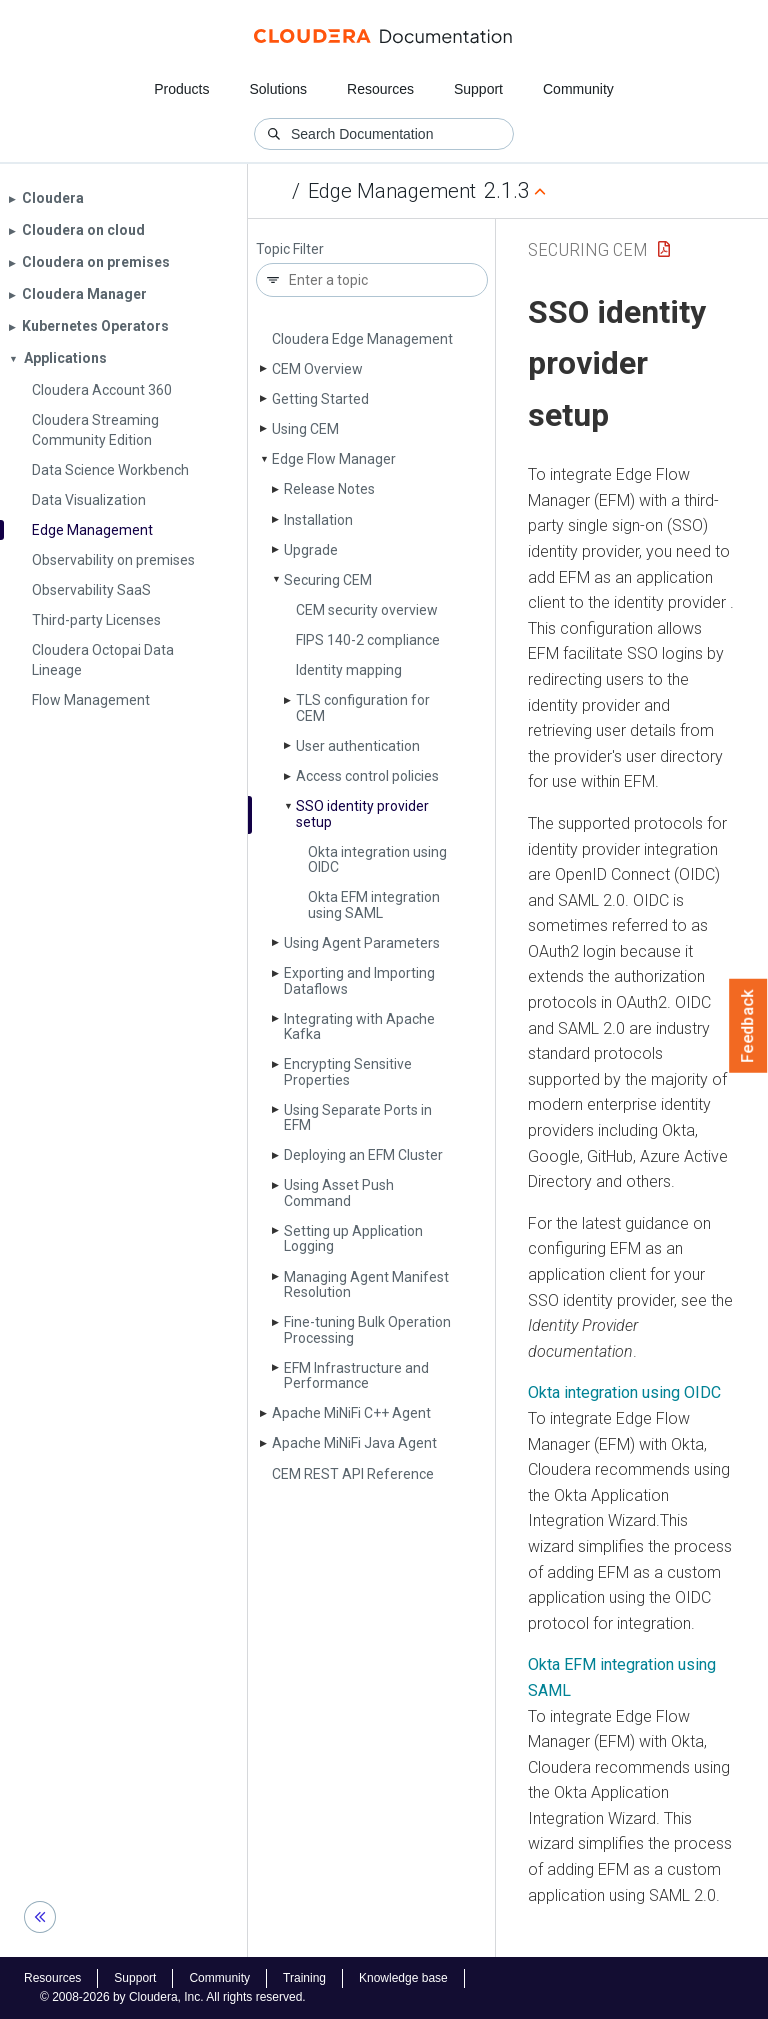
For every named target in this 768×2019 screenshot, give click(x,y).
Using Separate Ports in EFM (358, 1117)
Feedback (748, 1026)
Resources (380, 89)
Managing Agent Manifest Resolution (366, 1284)
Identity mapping (349, 670)
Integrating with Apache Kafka (359, 1026)
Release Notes (329, 489)
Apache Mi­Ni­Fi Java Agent (354, 1443)
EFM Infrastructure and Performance (356, 1375)
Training (304, 1978)
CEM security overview (367, 610)
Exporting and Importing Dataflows (359, 980)
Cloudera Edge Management (362, 339)
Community (578, 89)
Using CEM (305, 429)
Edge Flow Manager (334, 459)
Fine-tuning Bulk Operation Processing (367, 1329)
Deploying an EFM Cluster (363, 1155)
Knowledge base (403, 1978)
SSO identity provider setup (362, 813)
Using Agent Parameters (362, 943)
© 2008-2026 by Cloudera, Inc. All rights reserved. (173, 1997)
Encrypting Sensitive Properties (348, 1071)
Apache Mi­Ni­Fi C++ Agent (351, 1413)
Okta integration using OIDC (377, 859)
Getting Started (320, 399)
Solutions (278, 89)
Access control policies (367, 776)
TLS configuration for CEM (363, 707)
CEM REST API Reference (353, 1474)
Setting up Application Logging (353, 1238)
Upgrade (311, 550)
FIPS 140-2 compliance (368, 640)
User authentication (358, 746)
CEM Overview (317, 369)
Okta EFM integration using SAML (374, 904)
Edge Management (392, 191)
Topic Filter (290, 249)
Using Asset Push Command (339, 1192)
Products (181, 89)
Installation (318, 520)
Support (478, 89)
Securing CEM (328, 580)
